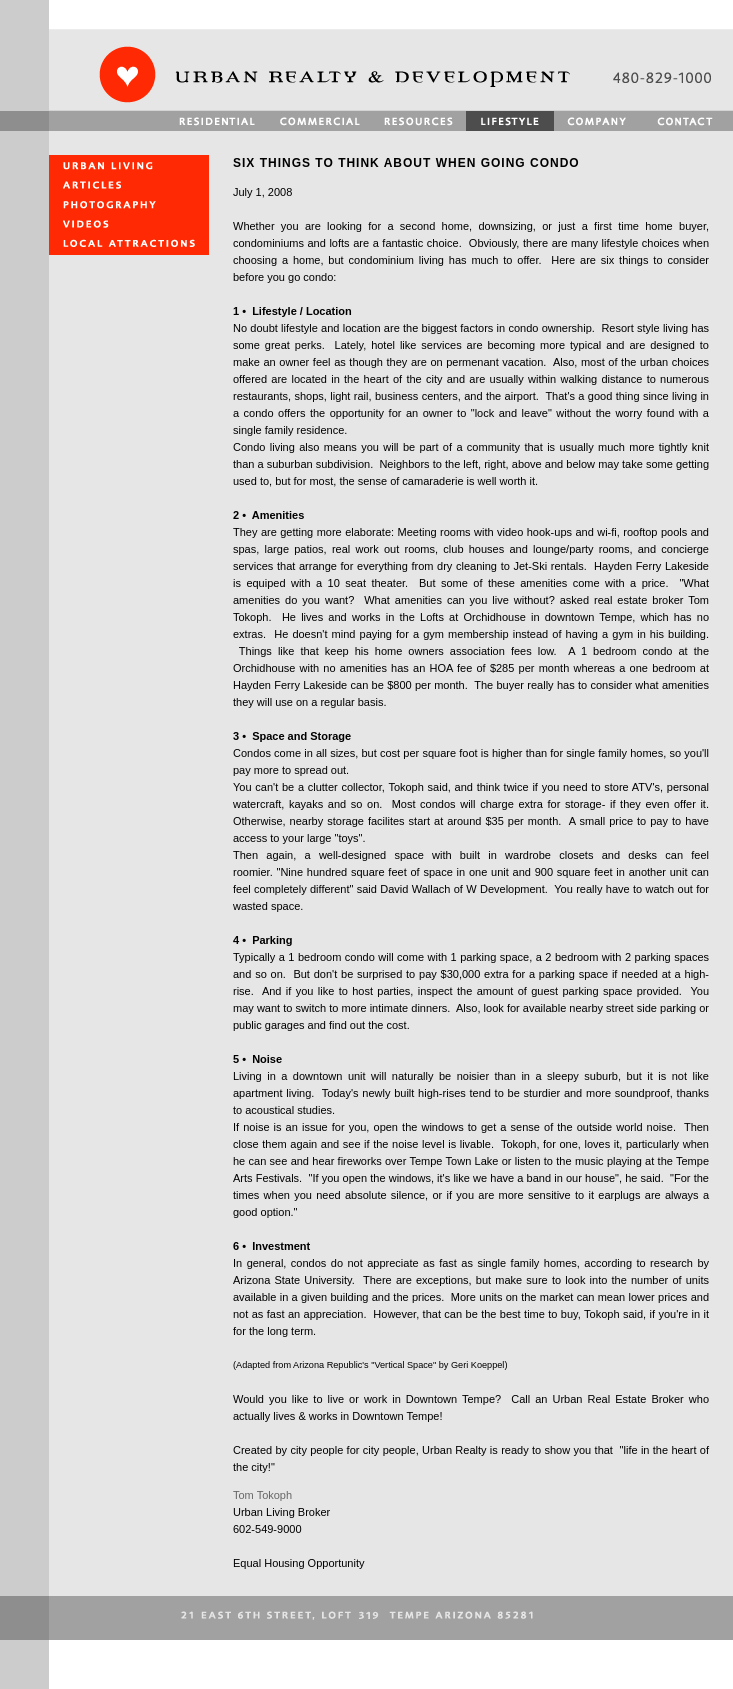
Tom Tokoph (262, 1495)
